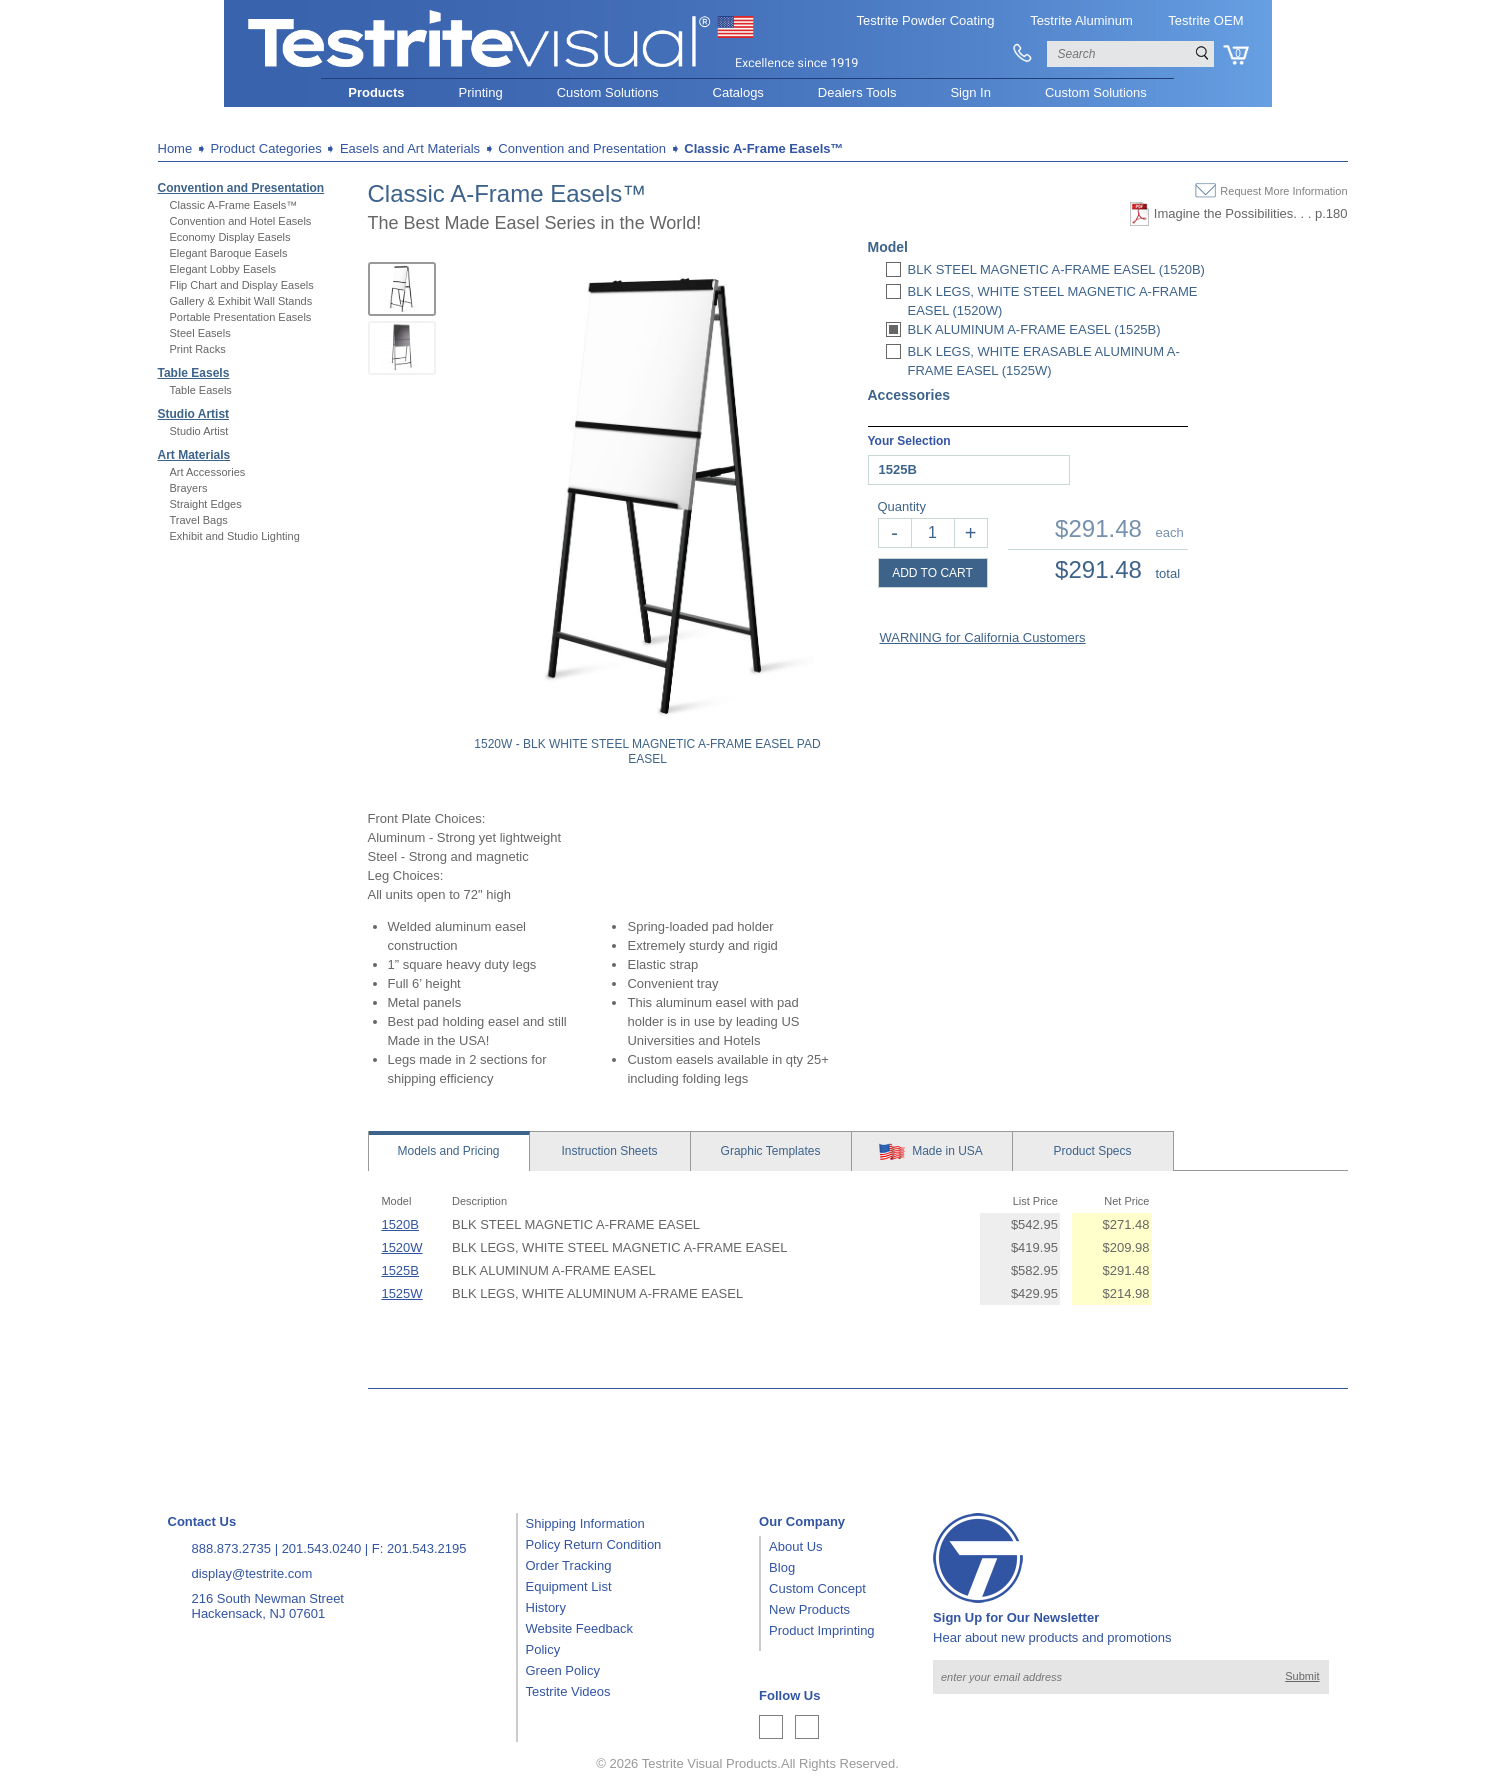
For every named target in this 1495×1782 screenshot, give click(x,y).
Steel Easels (200, 333)
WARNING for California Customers (983, 637)
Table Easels (194, 373)
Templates (771, 1151)
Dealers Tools (857, 92)
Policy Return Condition (594, 1544)
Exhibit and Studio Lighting (235, 536)
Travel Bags (199, 520)
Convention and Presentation (241, 188)
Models (448, 1151)
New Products (809, 1609)
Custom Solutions (608, 92)
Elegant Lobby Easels (223, 269)
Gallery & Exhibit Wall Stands (241, 301)
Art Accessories (208, 472)
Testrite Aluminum (1081, 20)
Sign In (970, 92)
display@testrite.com (252, 1573)
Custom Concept (817, 1588)
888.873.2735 (232, 1548)
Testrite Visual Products (710, 1763)
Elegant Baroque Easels (229, 253)
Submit (1302, 1676)
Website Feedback (579, 1628)
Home (175, 148)
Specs (1092, 1151)
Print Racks (198, 349)
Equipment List (569, 1586)
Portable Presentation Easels (241, 317)
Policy (543, 1649)
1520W (401, 1247)
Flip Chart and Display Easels (242, 285)
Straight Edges (206, 504)
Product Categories (265, 148)
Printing (481, 92)
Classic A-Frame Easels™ (234, 205)
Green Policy (563, 1670)
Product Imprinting (822, 1630)
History (546, 1607)
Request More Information (1283, 191)
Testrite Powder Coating (926, 20)
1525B (400, 1270)
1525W (401, 1293)
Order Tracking (569, 1565)
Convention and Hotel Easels (241, 221)
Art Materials (194, 455)
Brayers (189, 488)
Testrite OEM (1205, 20)
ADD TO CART (932, 573)
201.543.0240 (322, 1548)
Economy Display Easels (230, 237)
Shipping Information (585, 1523)
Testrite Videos (568, 1691)
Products (376, 92)
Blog (782, 1567)
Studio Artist (194, 414)
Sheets (609, 1151)
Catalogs (738, 92)
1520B (400, 1224)
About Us (795, 1546)
